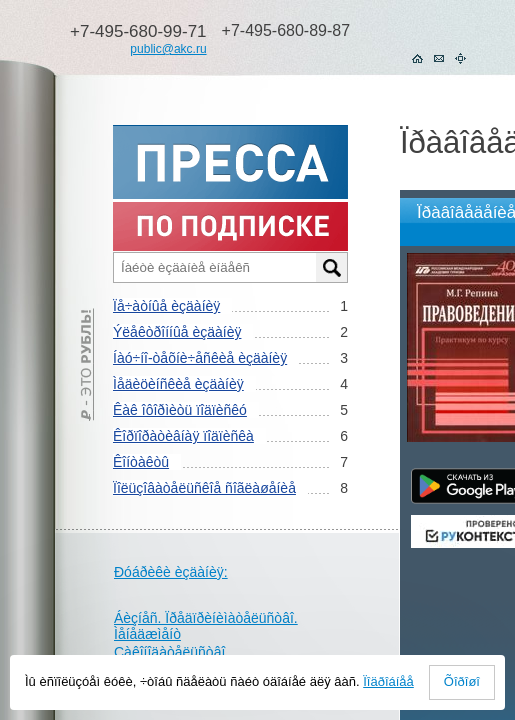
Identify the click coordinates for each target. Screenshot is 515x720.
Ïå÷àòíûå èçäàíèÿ (166, 306)
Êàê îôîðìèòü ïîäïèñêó (180, 410)
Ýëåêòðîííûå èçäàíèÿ (177, 332)
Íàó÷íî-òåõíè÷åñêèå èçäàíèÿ (200, 358)
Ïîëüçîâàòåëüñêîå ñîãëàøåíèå (204, 488)
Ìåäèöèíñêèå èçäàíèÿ (178, 384)
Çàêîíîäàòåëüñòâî (169, 652)
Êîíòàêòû (141, 462)
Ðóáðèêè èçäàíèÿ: (171, 572)
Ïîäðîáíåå (388, 681)
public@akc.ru (168, 49)
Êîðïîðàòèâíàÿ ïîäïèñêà (183, 436)
